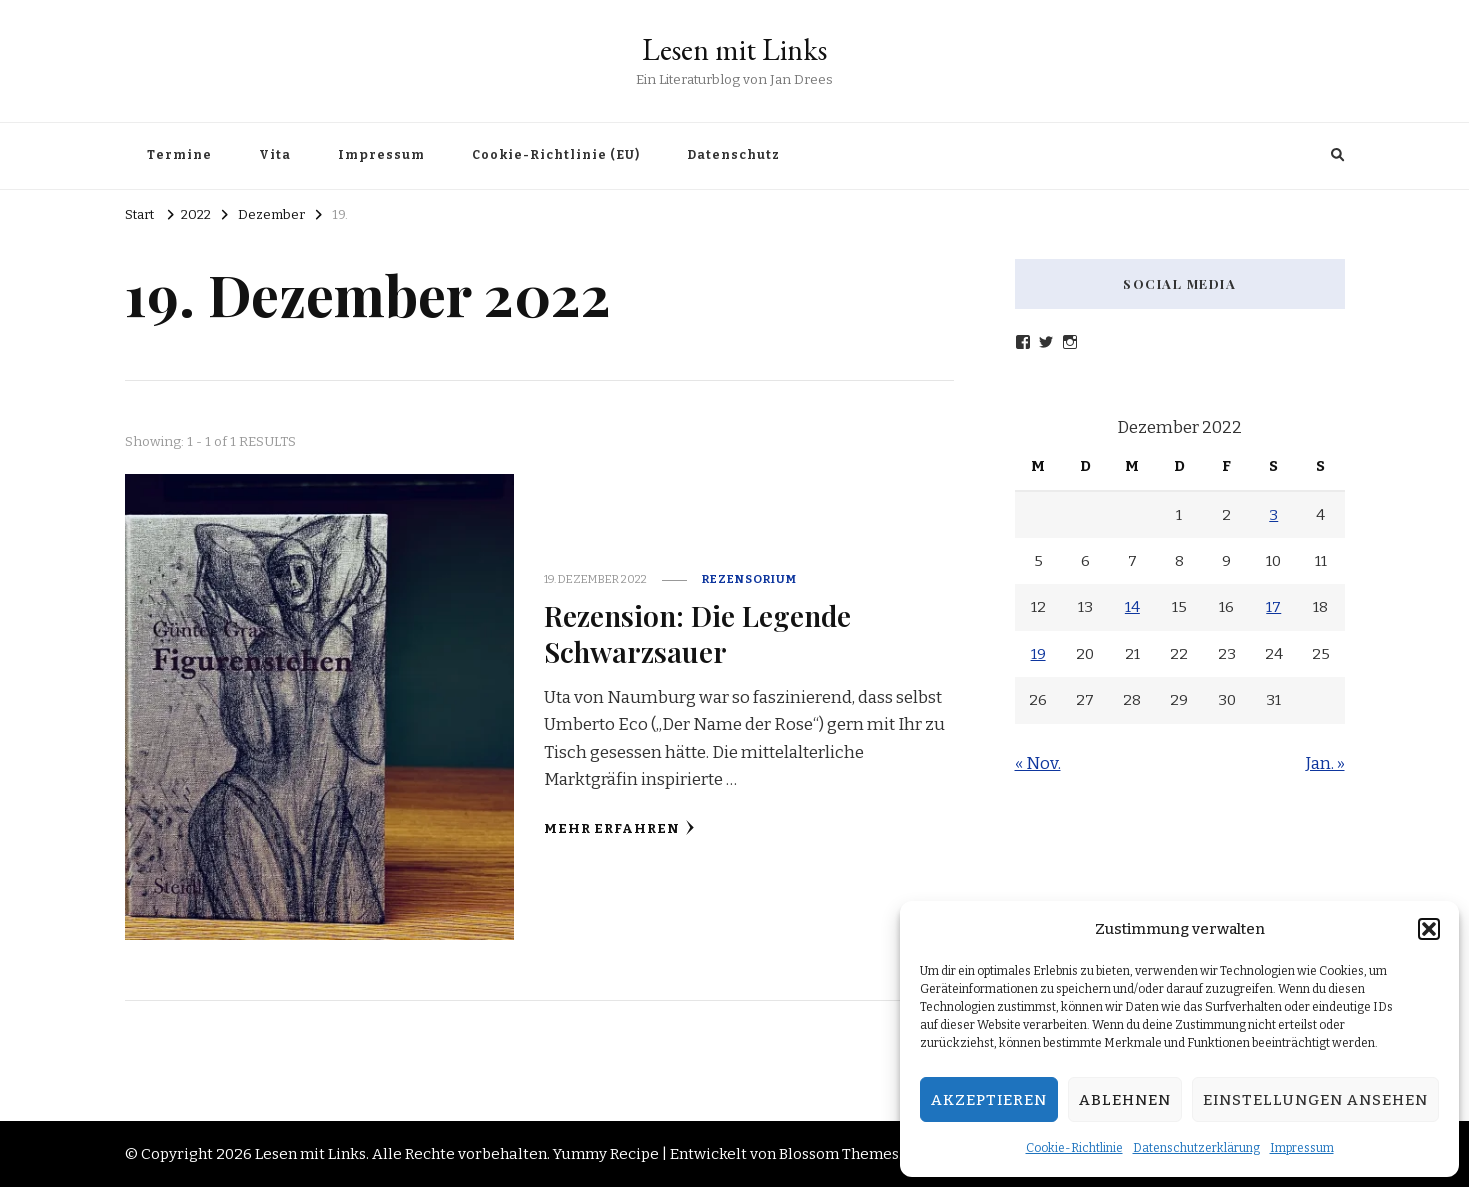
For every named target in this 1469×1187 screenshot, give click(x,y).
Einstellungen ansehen (1315, 1100)
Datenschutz (733, 155)
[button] (1429, 929)
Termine (179, 155)
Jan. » (1325, 763)
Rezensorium (749, 579)
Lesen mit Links (734, 49)
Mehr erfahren (619, 828)
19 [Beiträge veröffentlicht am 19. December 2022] (1038, 654)
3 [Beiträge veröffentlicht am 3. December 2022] (1273, 515)
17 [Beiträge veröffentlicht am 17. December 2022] (1273, 607)
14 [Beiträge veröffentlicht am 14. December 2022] (1132, 607)
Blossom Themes (839, 1154)
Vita (275, 155)
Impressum (1302, 1148)
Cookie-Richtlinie (1074, 1148)
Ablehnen (1125, 1100)
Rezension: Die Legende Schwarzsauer (697, 632)
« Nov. (1038, 763)
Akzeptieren (989, 1100)
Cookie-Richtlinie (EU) (556, 155)
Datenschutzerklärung (1196, 1148)
